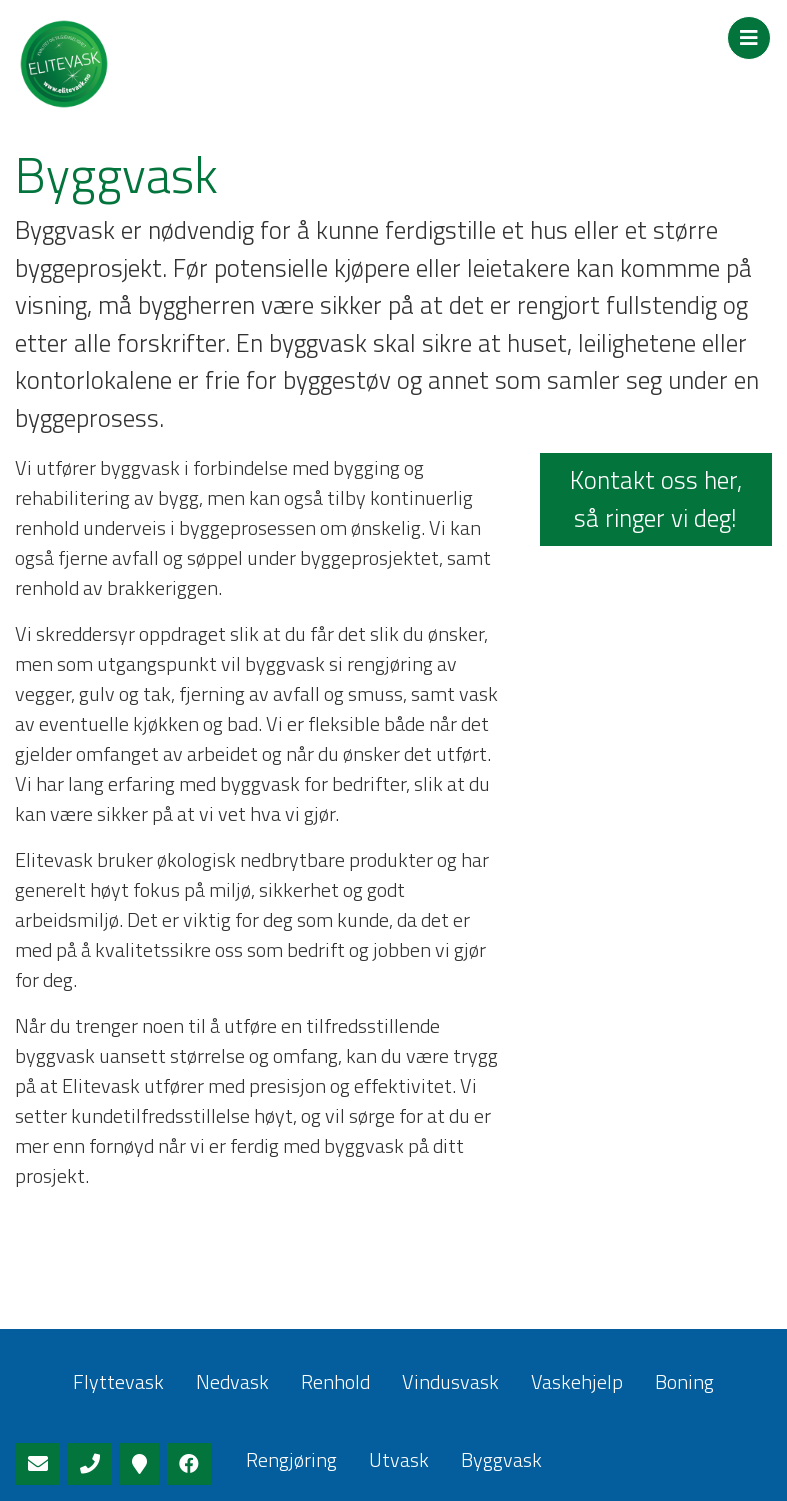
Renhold (335, 1381)
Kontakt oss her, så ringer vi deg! (656, 499)
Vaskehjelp (577, 1381)
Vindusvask (450, 1381)
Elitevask (150, 64)
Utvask (399, 1459)
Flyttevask (118, 1381)
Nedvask (232, 1381)
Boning (684, 1381)
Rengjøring (291, 1459)
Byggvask (501, 1459)
